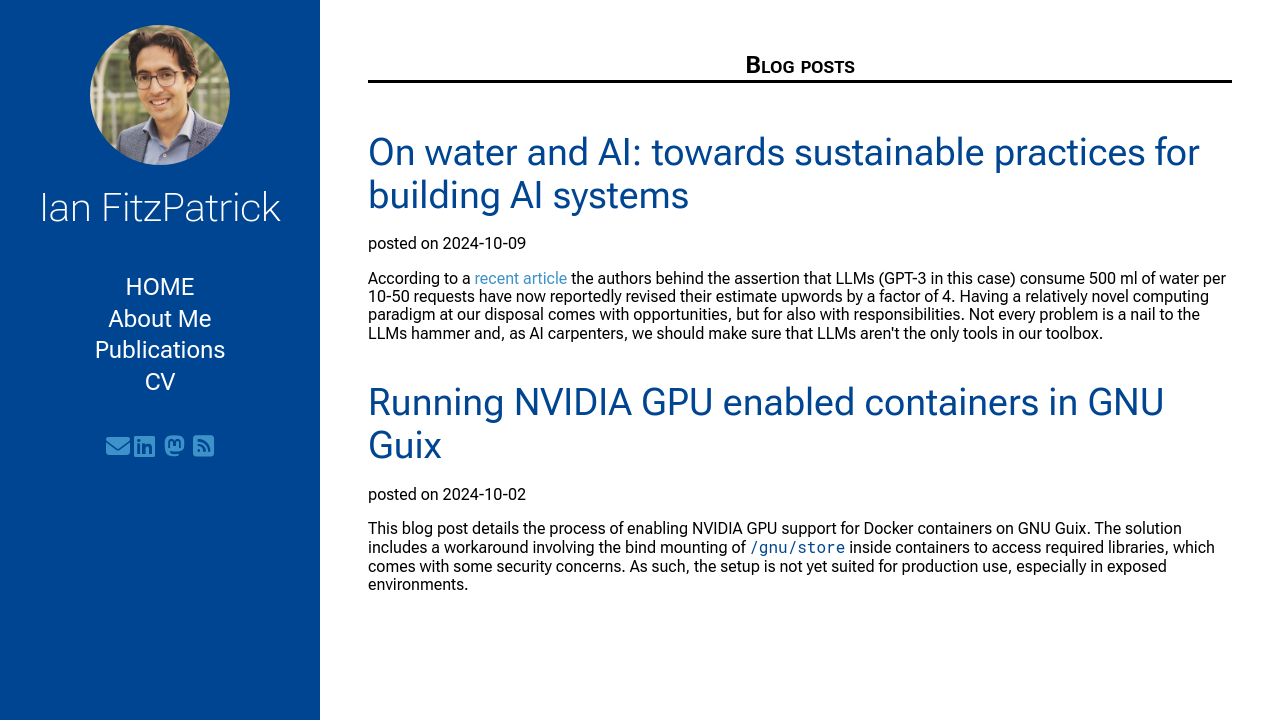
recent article (521, 278)
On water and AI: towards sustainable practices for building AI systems (784, 173)
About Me (160, 319)
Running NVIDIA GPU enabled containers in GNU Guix (766, 423)
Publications (160, 350)
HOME (160, 287)
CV (160, 382)
